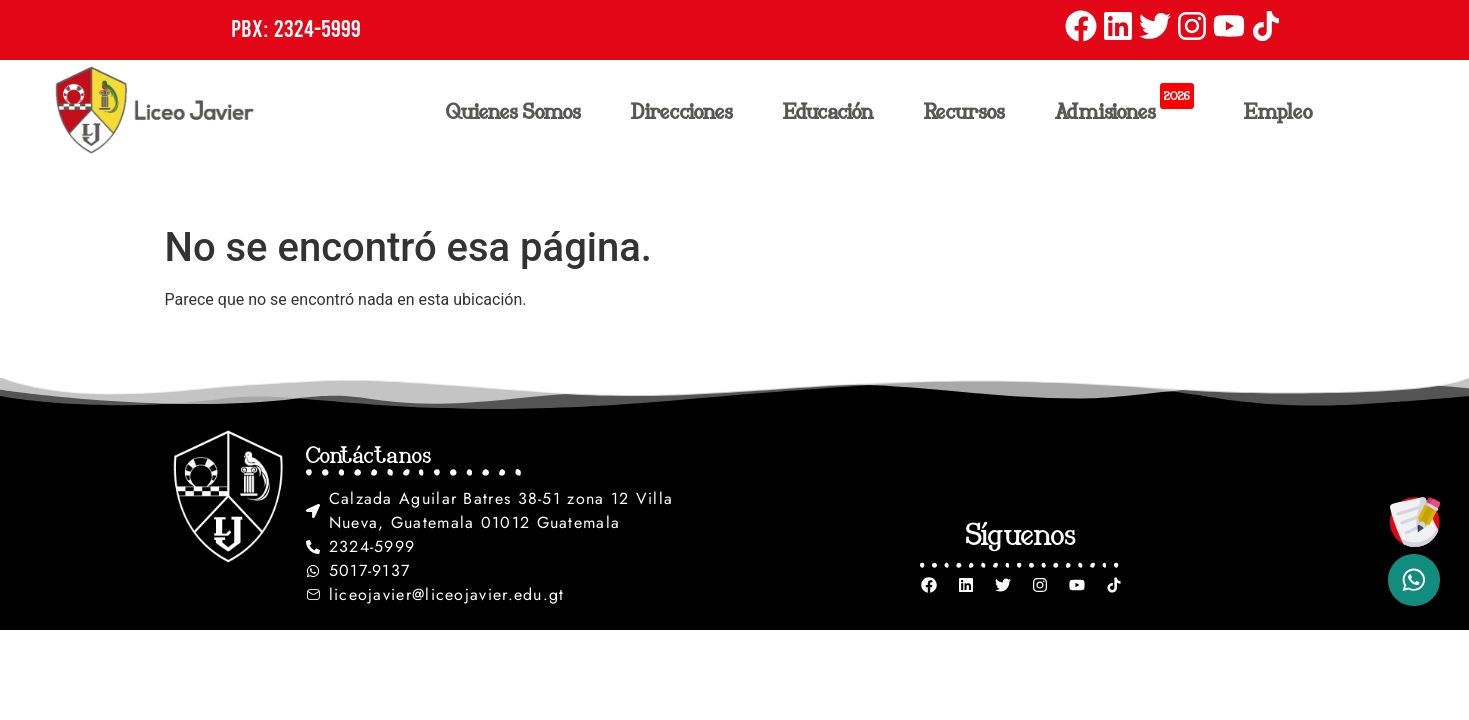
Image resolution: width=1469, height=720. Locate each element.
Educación (833, 111)
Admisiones (1129, 108)
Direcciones (687, 111)
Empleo (1278, 111)
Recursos (969, 111)
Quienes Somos (518, 111)
